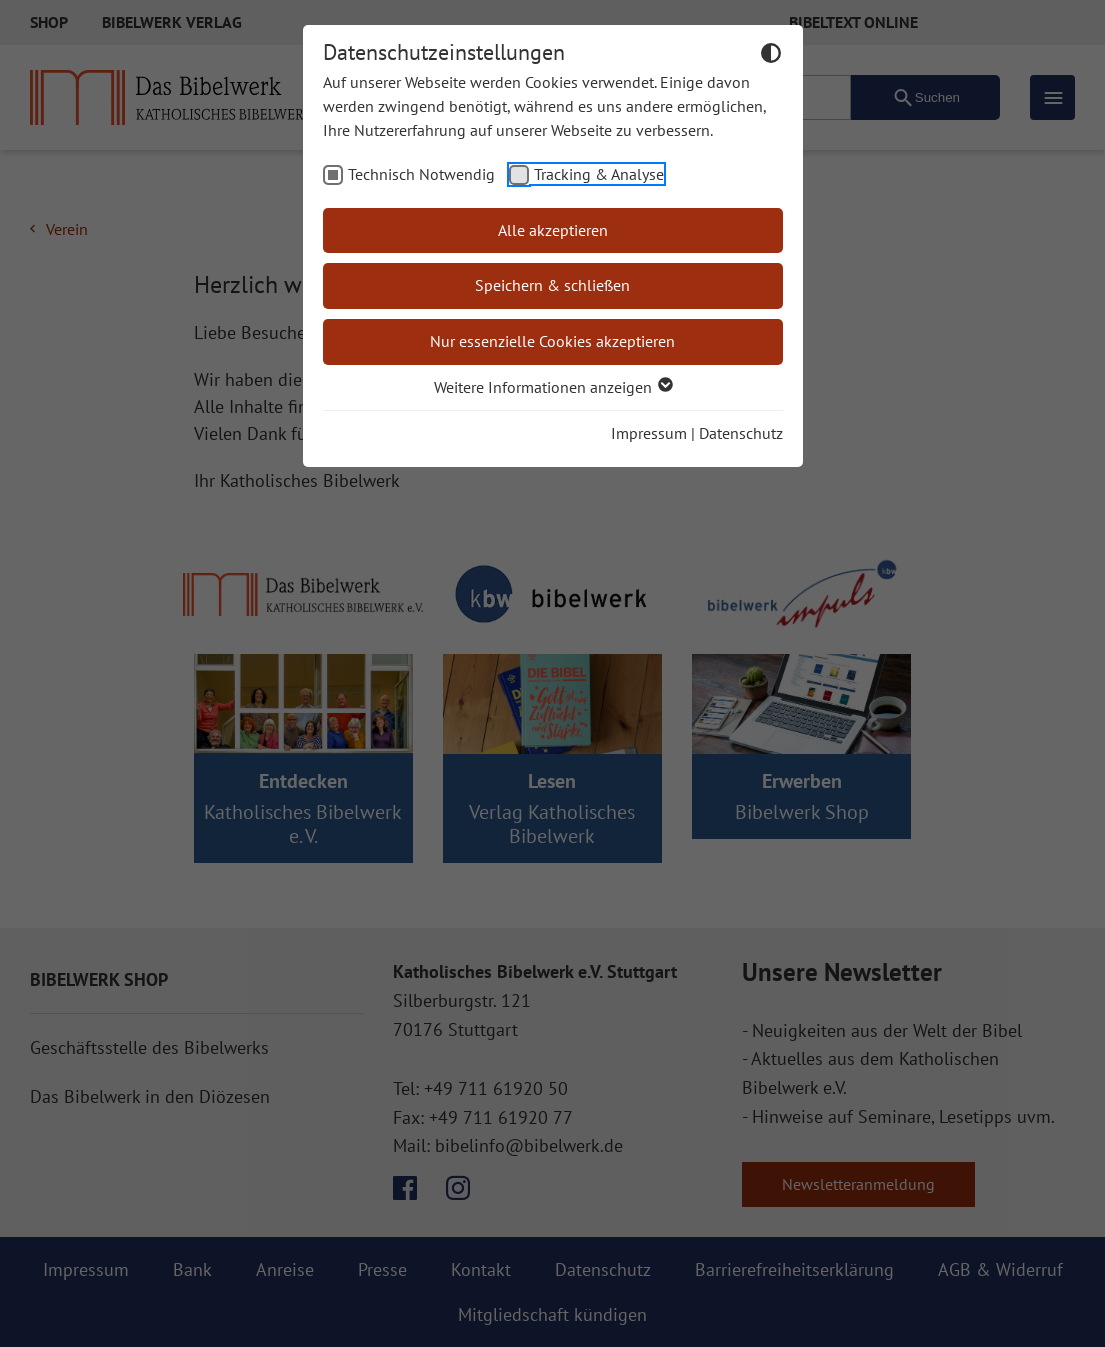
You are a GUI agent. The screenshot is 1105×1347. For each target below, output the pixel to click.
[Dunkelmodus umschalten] (771, 56)
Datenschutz (741, 433)
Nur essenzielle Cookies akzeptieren (552, 341)
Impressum (649, 433)
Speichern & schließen (552, 285)
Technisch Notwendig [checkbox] (421, 174)
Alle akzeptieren (553, 230)
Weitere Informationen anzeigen (552, 387)
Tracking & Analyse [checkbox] (599, 174)
